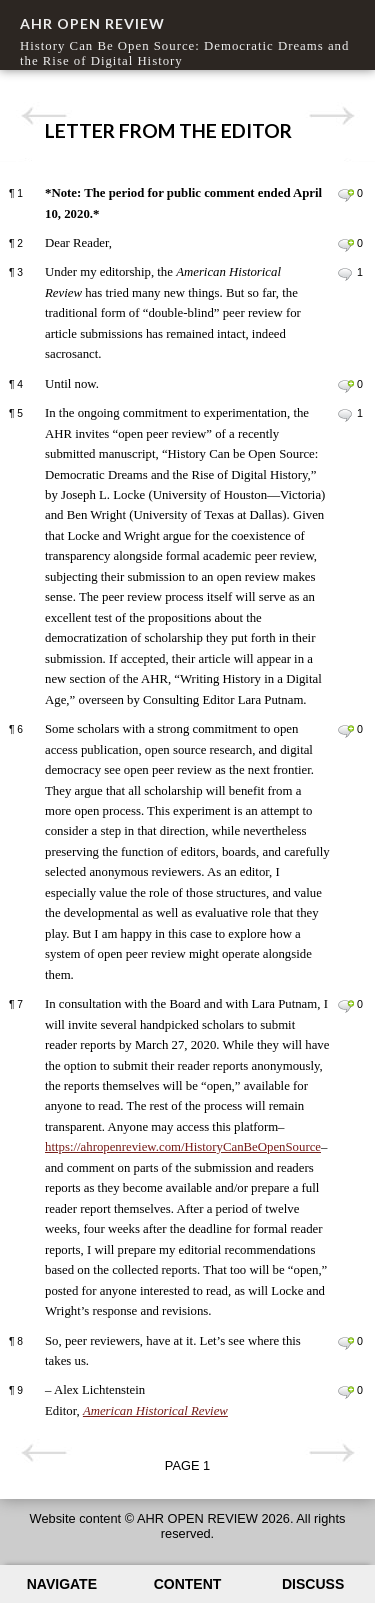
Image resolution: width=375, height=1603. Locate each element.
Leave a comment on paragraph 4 (345, 386)
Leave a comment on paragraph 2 (345, 245)
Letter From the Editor (168, 130)
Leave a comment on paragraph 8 (345, 1343)
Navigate (62, 1584)
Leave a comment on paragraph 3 (345, 274)
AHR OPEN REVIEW (92, 23)
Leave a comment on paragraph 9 (345, 1392)
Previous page (43, 116)
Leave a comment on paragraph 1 (345, 195)
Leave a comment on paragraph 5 (345, 415)
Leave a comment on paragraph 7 (345, 1006)
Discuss (313, 1584)
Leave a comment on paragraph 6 (345, 731)
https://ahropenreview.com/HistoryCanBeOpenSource (183, 1147)
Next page (331, 116)
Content (188, 1584)
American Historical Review (155, 1411)
